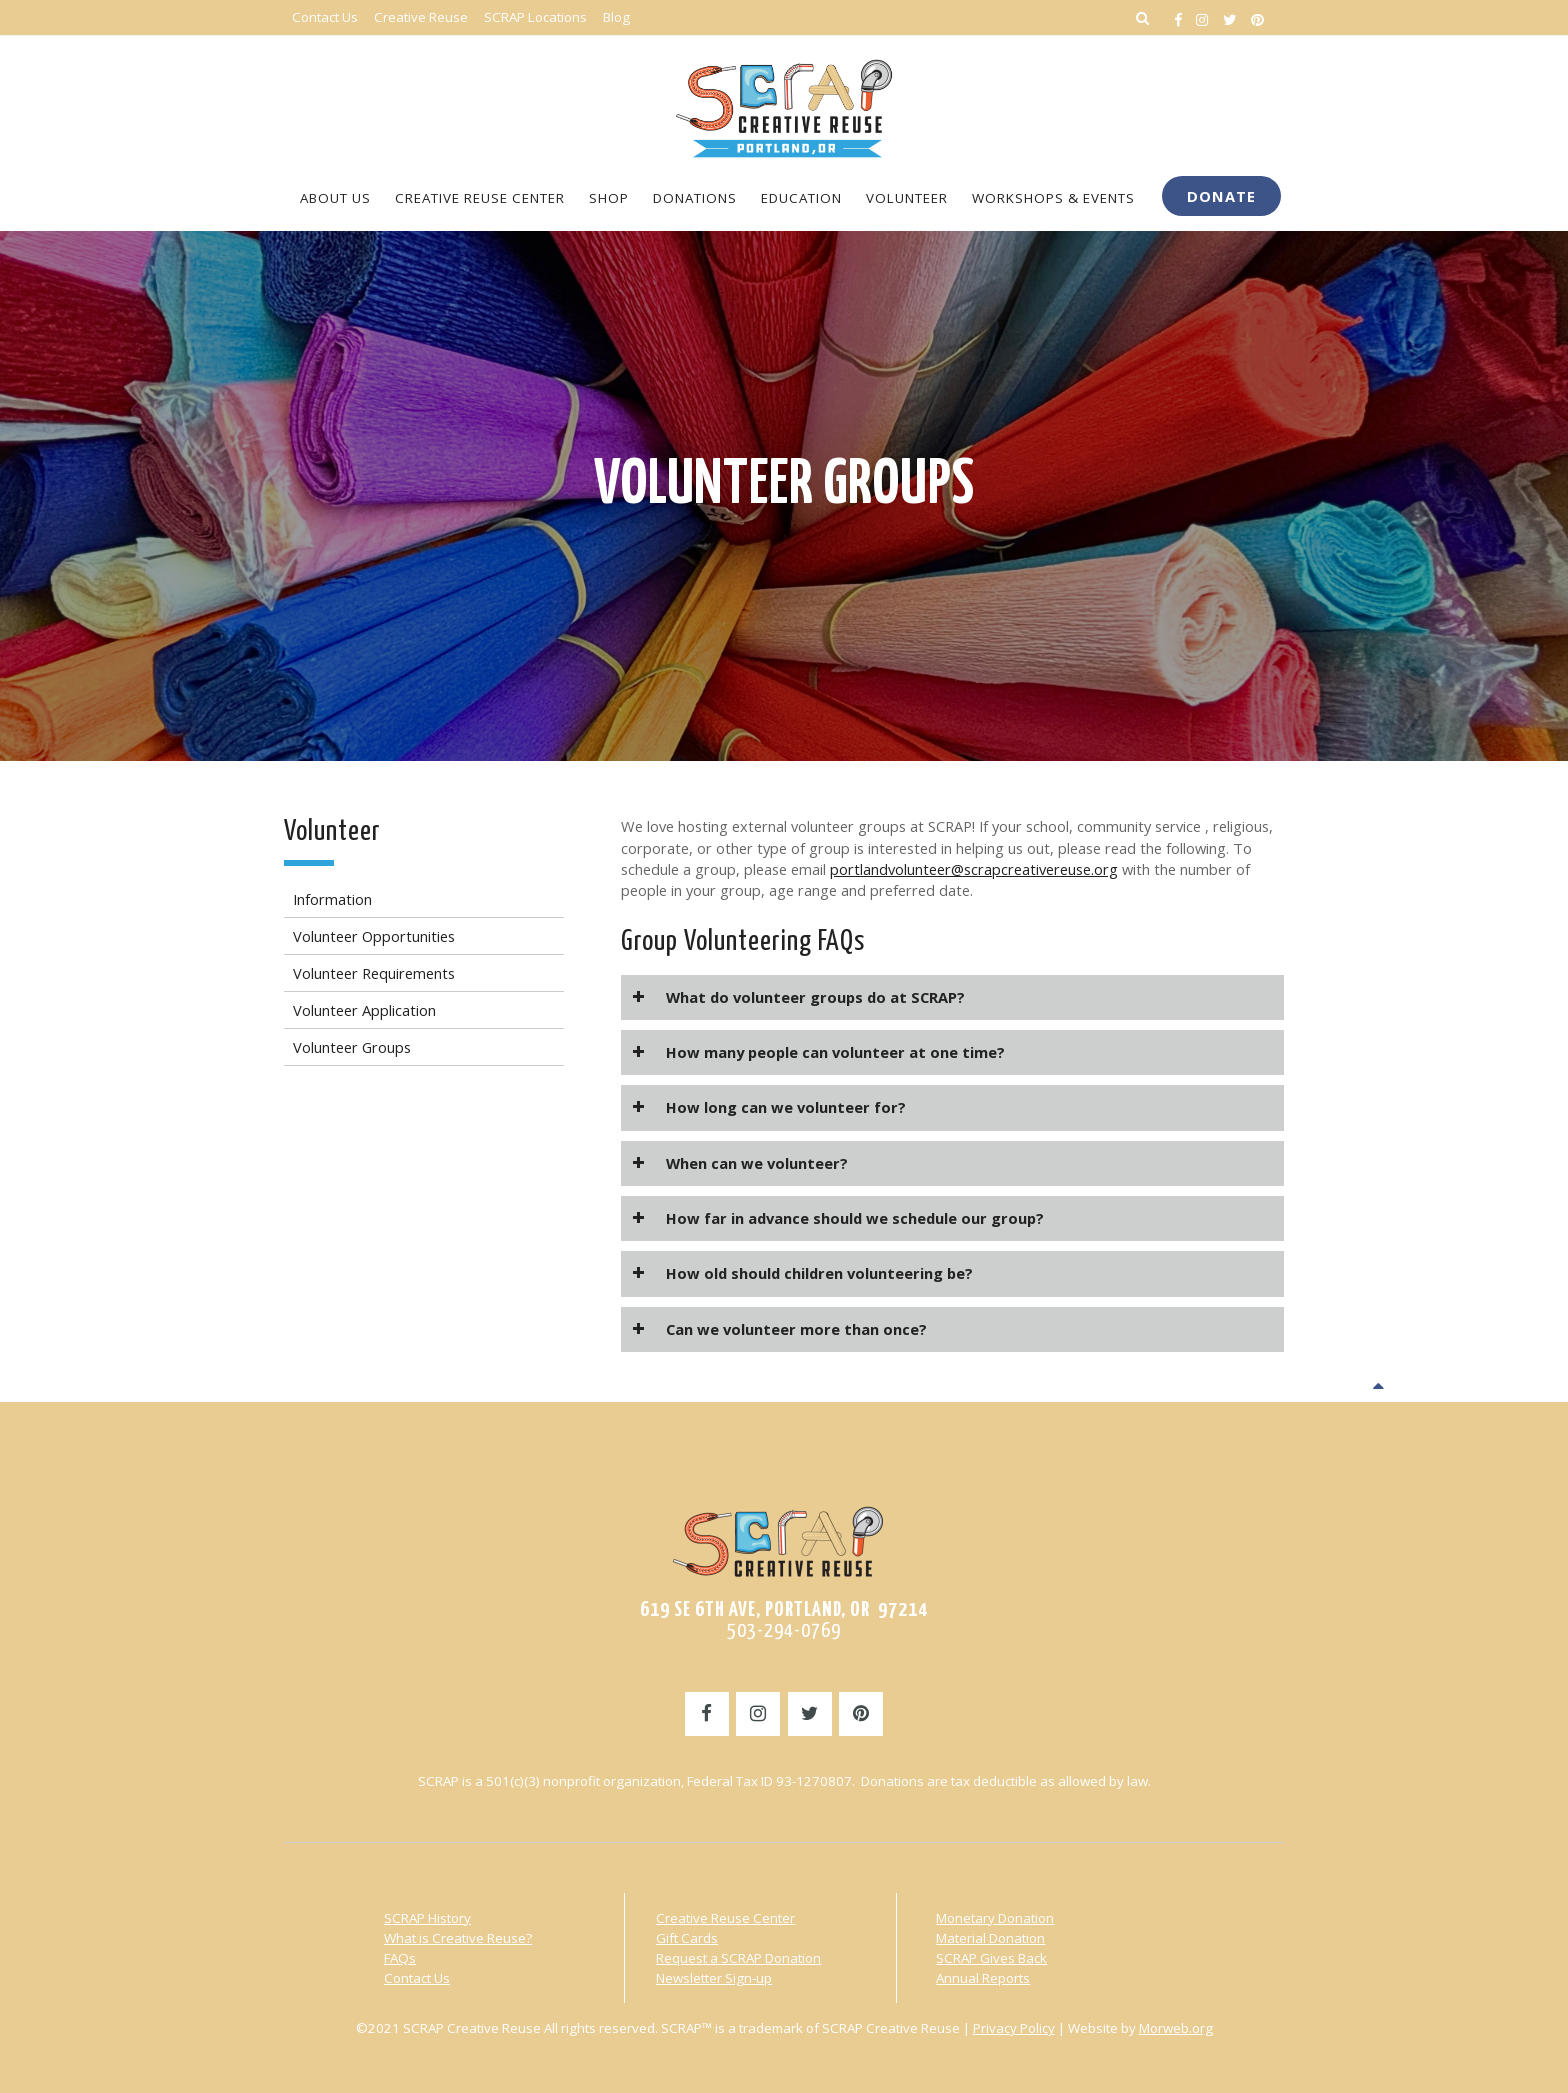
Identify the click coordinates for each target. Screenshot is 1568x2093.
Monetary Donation (995, 1918)
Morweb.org (1176, 2028)
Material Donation (990, 1938)
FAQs (400, 1958)
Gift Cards (687, 1938)
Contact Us (417, 1978)
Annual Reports (983, 1978)
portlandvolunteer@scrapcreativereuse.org (974, 869)
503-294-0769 (784, 1631)
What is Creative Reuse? (458, 1938)
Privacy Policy (1014, 2028)
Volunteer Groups (784, 486)
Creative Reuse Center (725, 1918)
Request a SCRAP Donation (738, 1958)
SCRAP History (427, 1918)
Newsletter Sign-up (714, 1978)
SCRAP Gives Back (991, 1958)
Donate (1221, 196)
